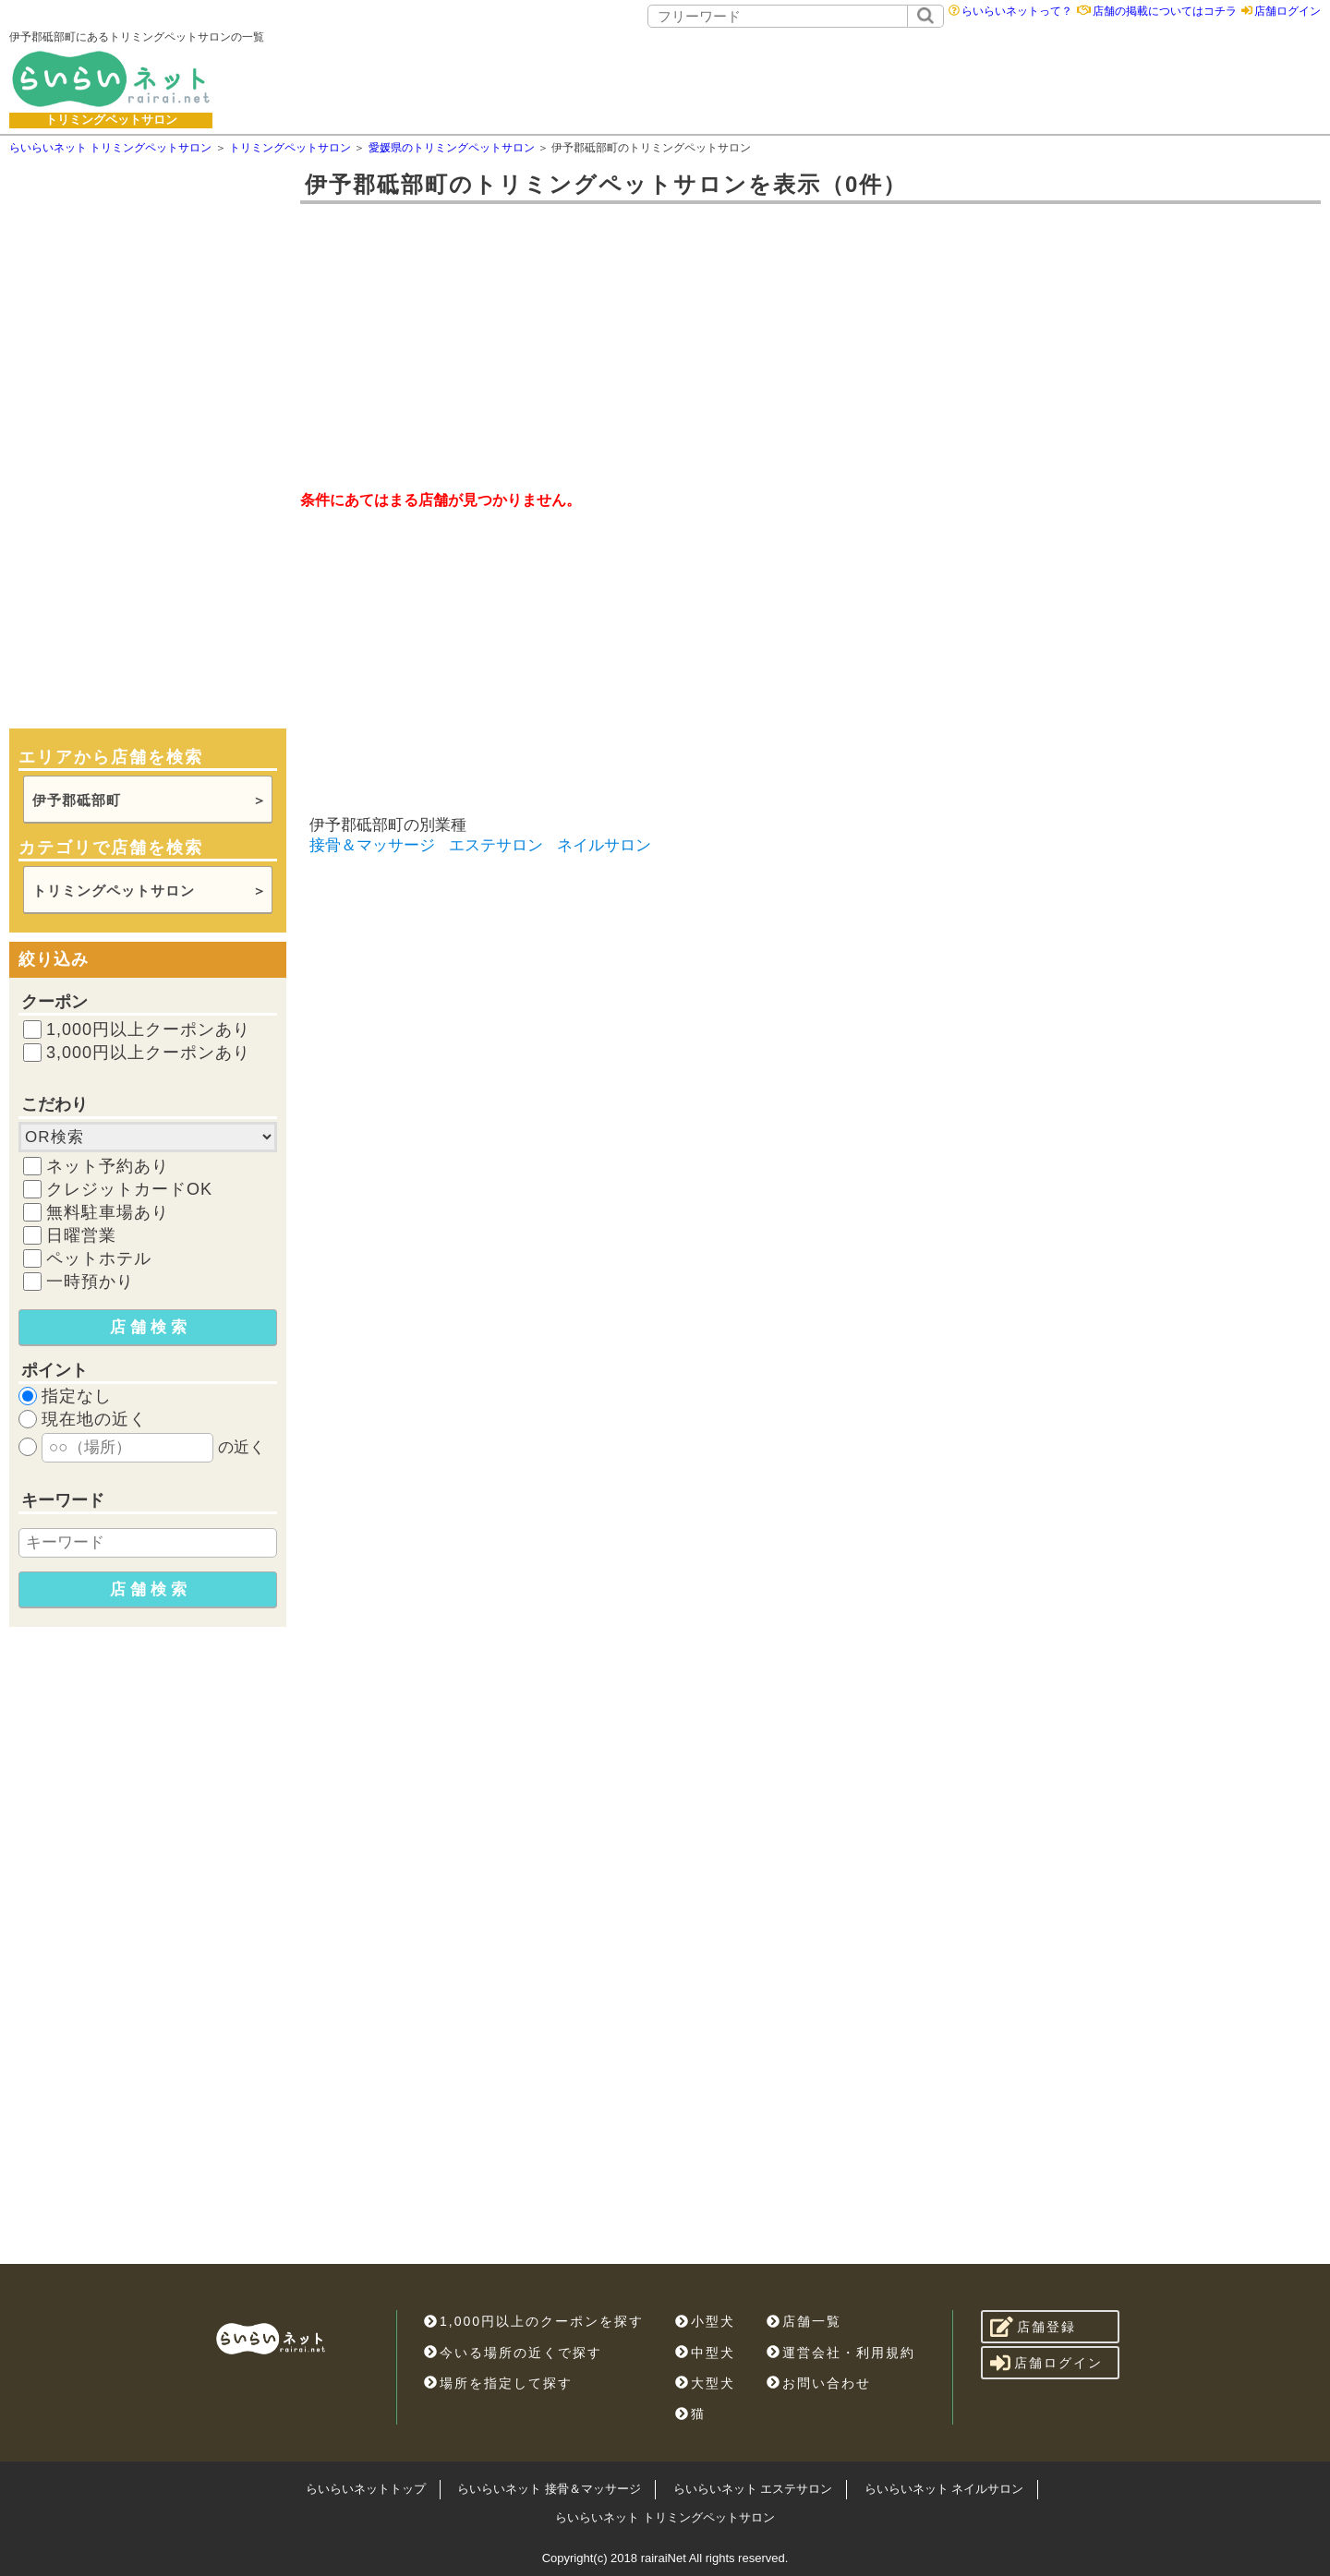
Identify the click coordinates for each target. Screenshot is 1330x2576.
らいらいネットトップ (366, 2489)
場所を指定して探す (498, 2383)
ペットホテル (98, 1258)
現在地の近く (94, 1419)
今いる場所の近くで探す (513, 2352)
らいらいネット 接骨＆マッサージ (549, 2489)
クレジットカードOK (129, 1189)
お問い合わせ (819, 2383)
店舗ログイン (1287, 11)
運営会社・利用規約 (841, 2352)
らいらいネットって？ (1016, 11)
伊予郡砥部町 (76, 800)
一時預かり (90, 1281)
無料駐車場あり (107, 1212)
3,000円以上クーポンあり (148, 1052)
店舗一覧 (804, 2321)
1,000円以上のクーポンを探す (534, 2321)
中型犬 (705, 2352)
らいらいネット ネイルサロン (944, 2489)
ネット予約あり (107, 1166)
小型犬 (705, 2321)
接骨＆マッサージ (372, 845)
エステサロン (496, 845)
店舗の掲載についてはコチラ (1165, 11)
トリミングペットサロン (113, 890)
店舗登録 (1033, 2327)
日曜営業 (81, 1235)
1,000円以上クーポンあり (148, 1029)
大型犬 (705, 2383)
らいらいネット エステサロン (753, 2489)
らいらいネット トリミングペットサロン (665, 2517)
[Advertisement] (810, 78)
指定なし (77, 1396)
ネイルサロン (604, 845)
